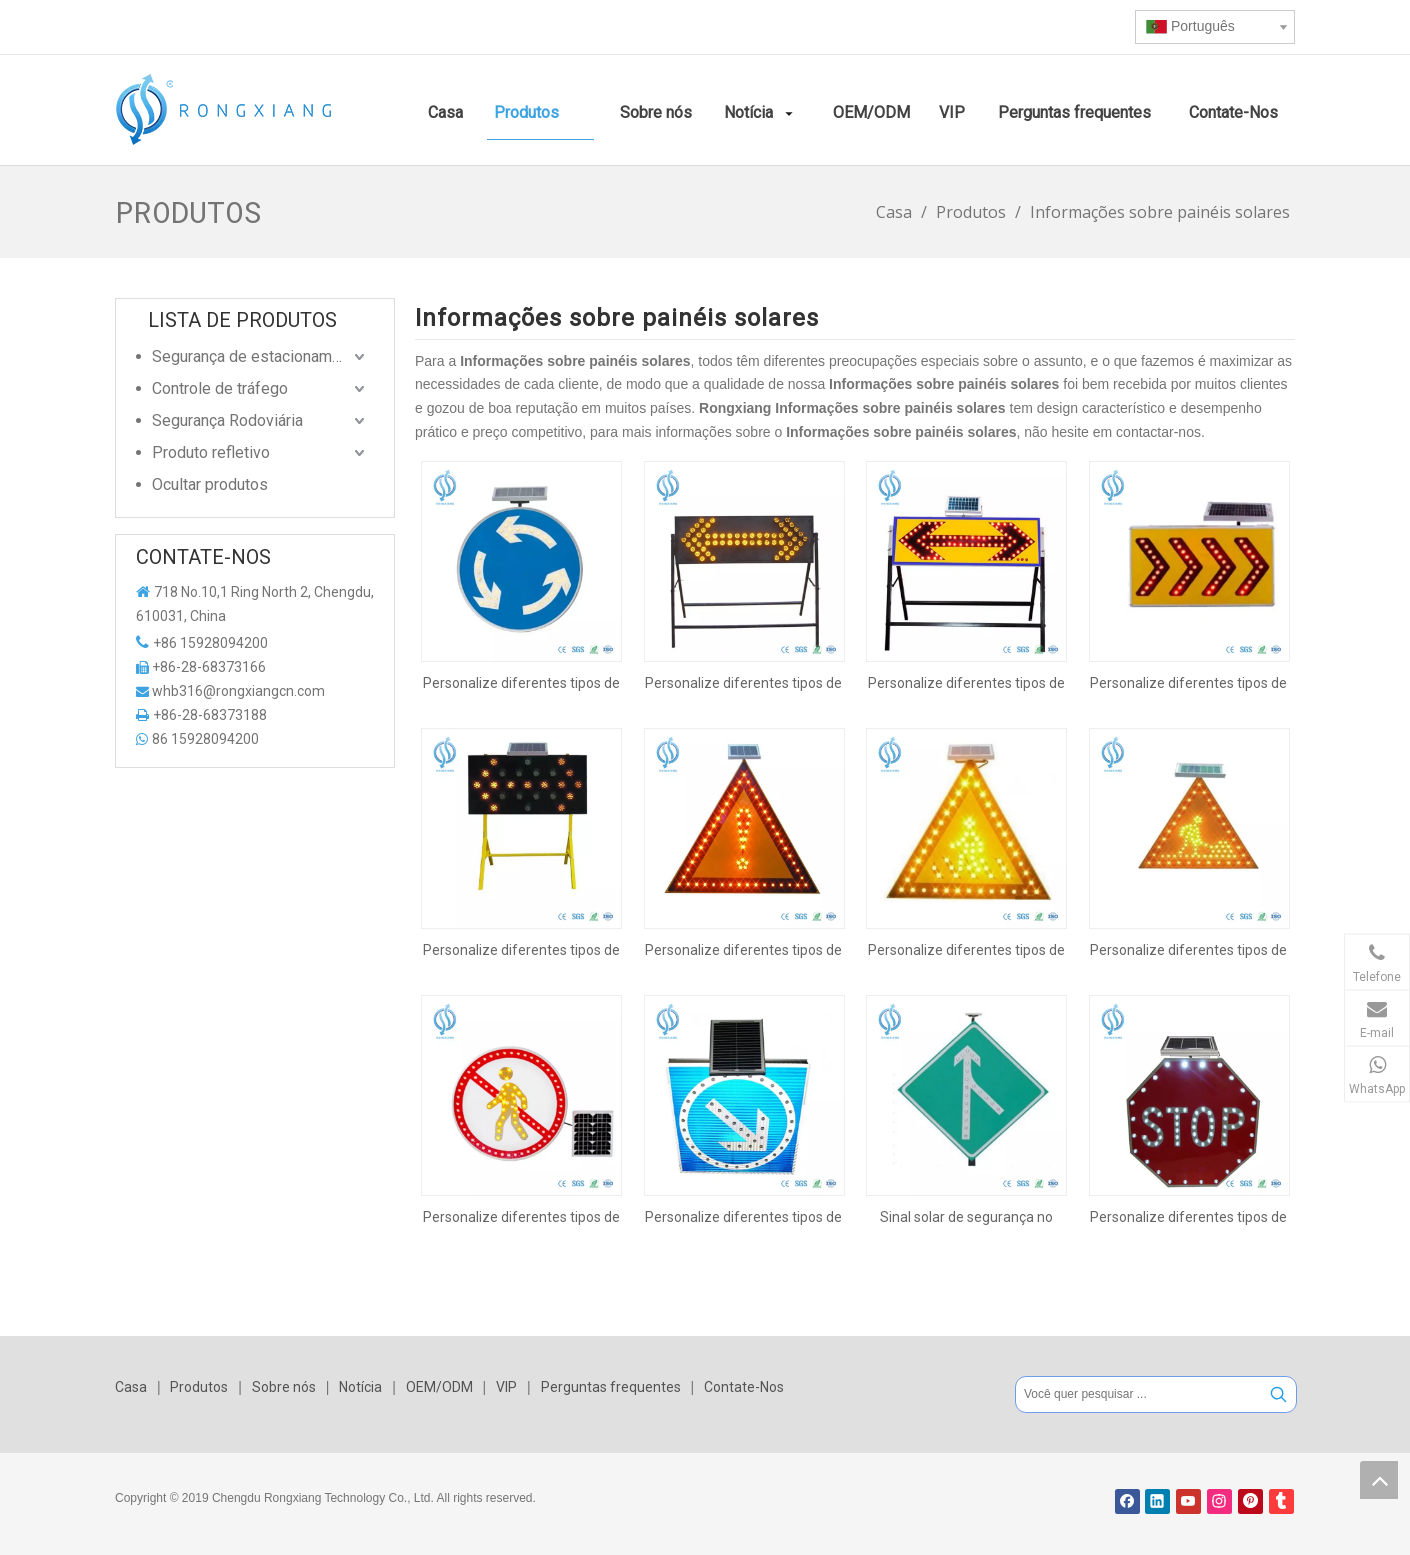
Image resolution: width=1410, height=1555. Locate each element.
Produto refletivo (211, 452)
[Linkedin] (1157, 1501)
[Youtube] (1188, 1501)
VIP (506, 1387)
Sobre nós (284, 1387)
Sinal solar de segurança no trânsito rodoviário (966, 1217)
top (1379, 1480)
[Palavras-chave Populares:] (1278, 1394)
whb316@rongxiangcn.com (238, 691)
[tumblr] (1281, 1501)
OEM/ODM (439, 1387)
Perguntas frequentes (611, 1387)
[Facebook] (1127, 1501)
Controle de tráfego (220, 388)
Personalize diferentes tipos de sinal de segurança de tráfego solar (521, 683)
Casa (131, 1387)
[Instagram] (1219, 1501)
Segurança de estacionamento (257, 356)
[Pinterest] (1250, 1501)
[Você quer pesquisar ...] (1138, 1394)
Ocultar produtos (210, 484)
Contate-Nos (744, 1387)
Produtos (199, 1387)
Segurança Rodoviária (227, 420)
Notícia (360, 1387)
